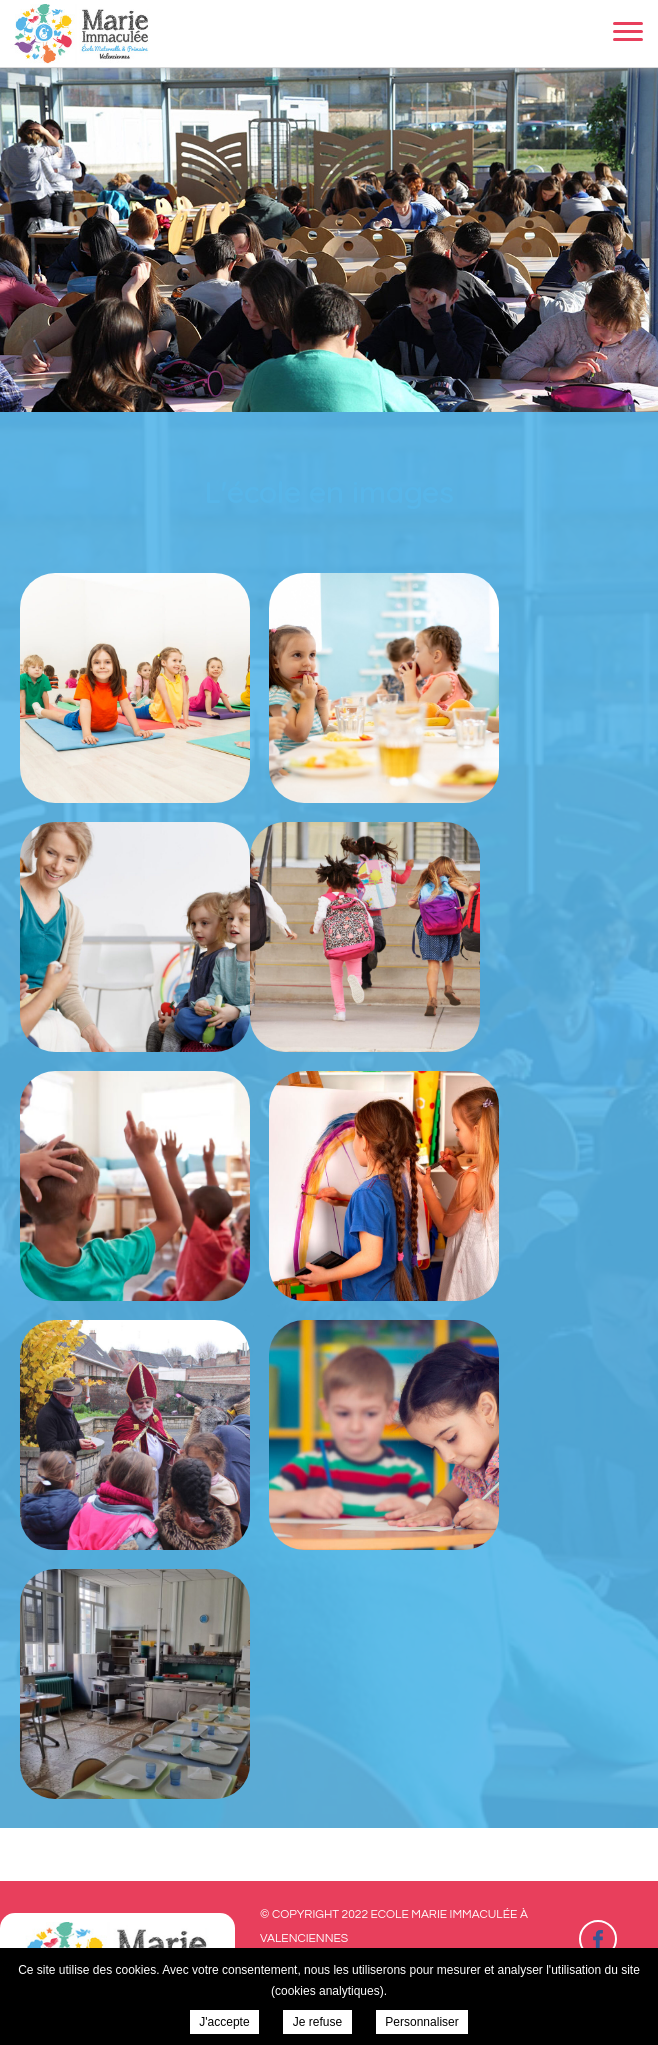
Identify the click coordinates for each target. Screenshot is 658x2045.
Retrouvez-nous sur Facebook (598, 1939)
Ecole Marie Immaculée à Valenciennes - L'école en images (82, 33)
